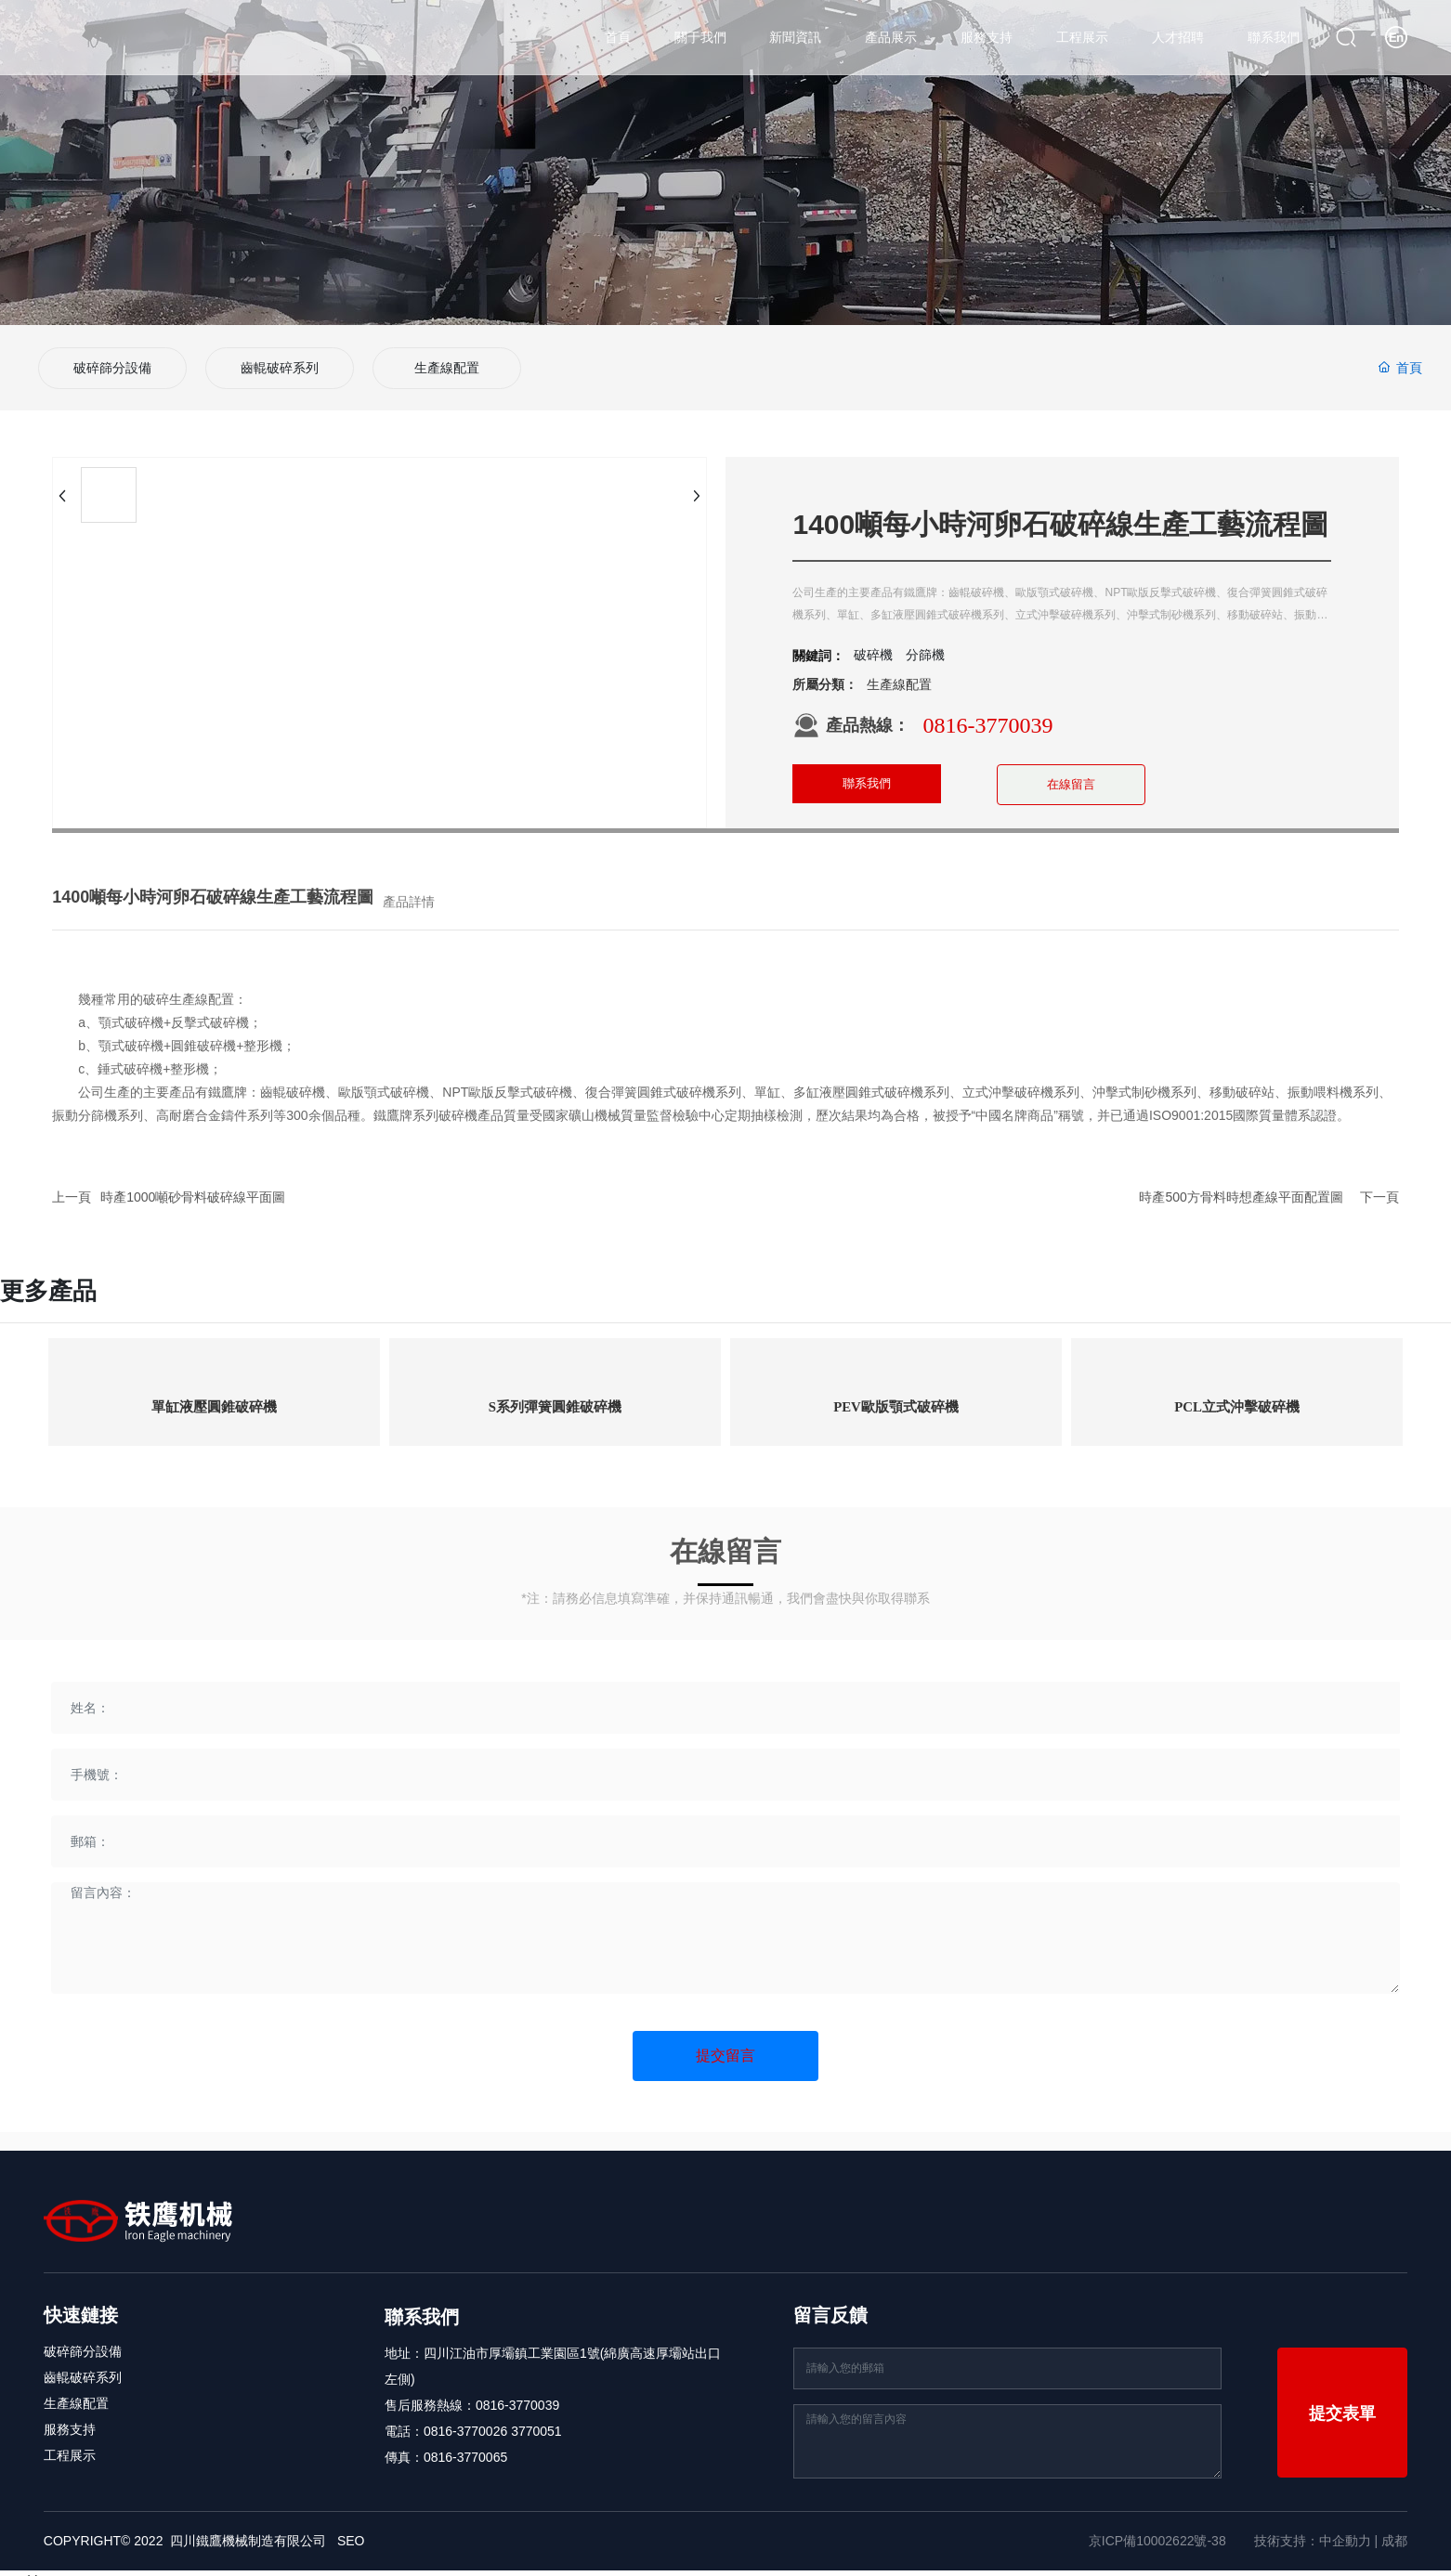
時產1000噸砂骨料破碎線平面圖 (192, 1181)
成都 (1394, 2524)
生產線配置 (446, 360)
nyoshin (22, 2564)
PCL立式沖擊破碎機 (1237, 1392)
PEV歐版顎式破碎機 (896, 1392)
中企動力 (1345, 2524)
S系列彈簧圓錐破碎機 (555, 1392)
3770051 (536, 2415)
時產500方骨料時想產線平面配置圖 (1240, 1181)
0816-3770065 (465, 2441)
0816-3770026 (465, 2415)
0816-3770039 (987, 709)
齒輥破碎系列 (280, 360)
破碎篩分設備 (112, 360)
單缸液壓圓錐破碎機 (214, 1392)
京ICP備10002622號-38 (1157, 2524)
